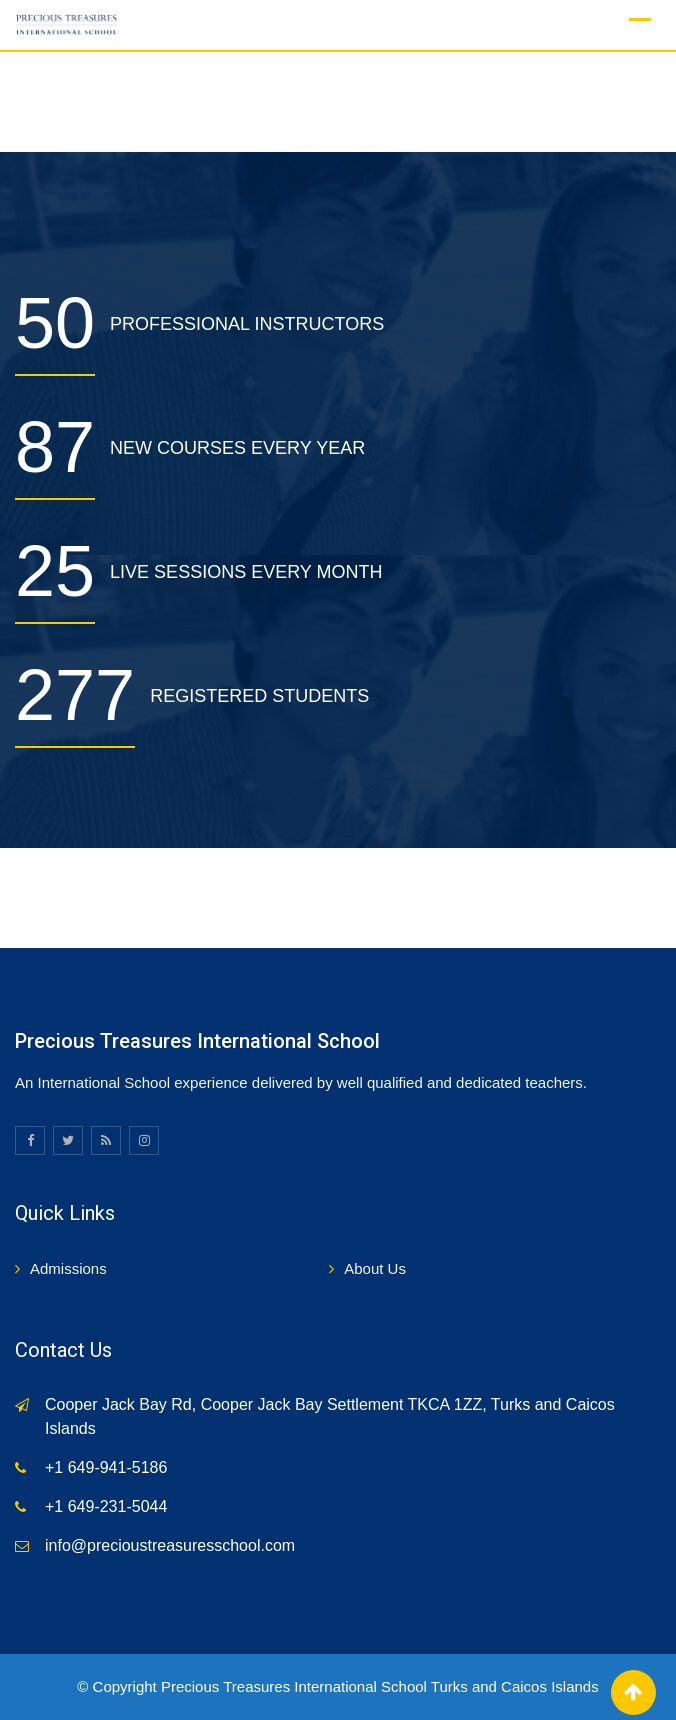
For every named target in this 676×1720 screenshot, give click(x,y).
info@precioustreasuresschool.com (170, 1545)
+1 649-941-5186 (106, 1467)
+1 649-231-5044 (106, 1506)
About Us (375, 1268)
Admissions (68, 1268)
